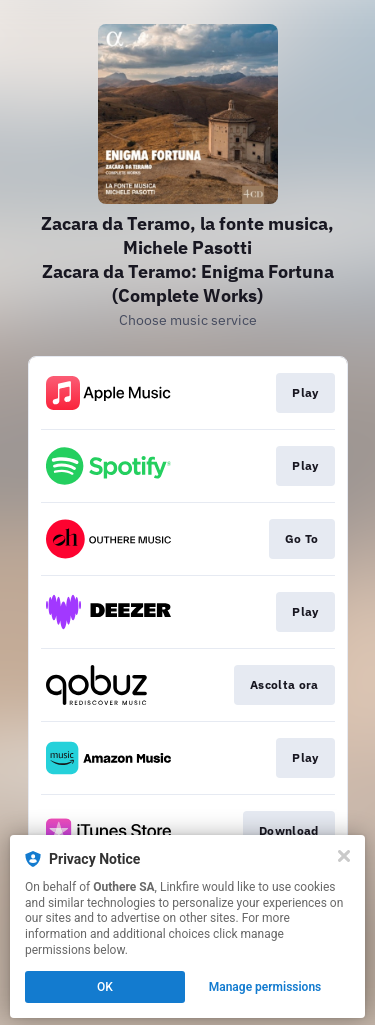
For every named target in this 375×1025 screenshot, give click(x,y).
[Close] (344, 856)
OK (105, 987)
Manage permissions (265, 987)
